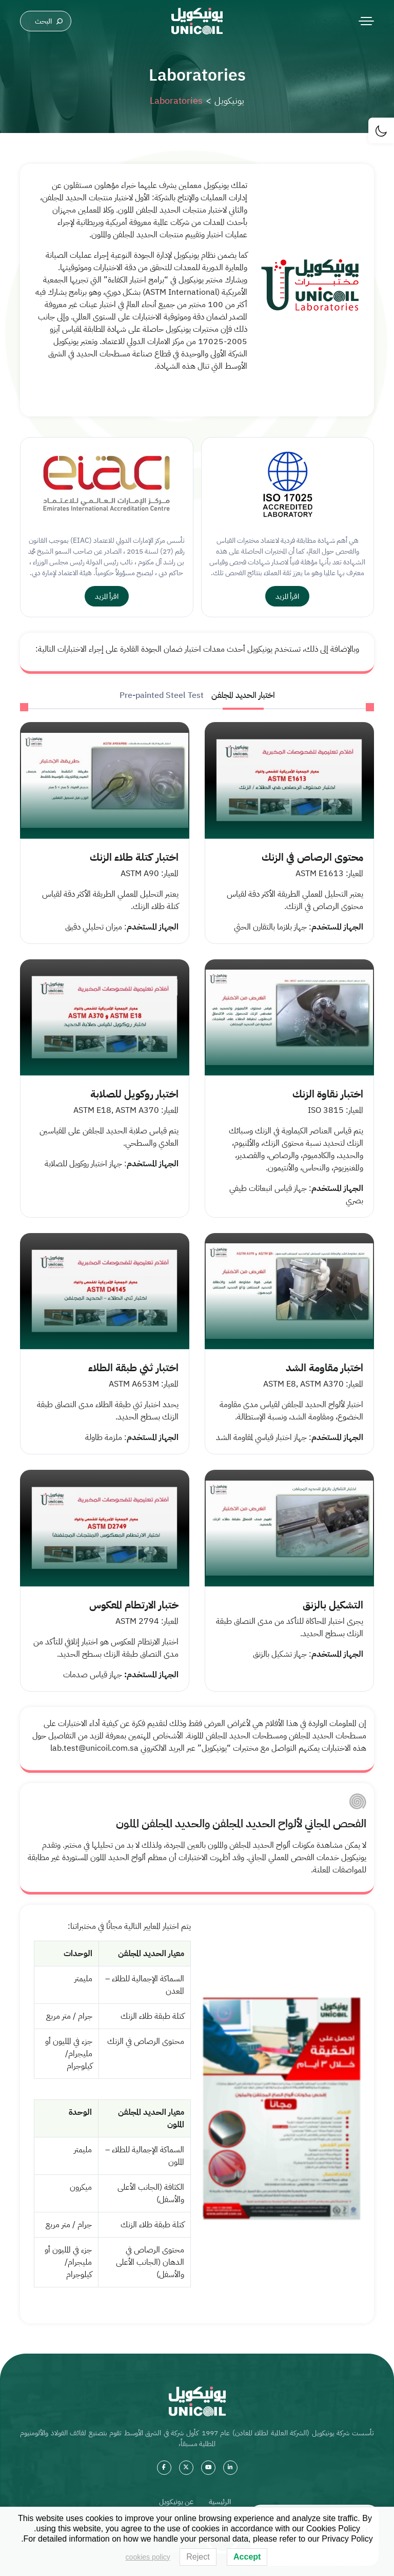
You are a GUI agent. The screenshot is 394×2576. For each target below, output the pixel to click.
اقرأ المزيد (287, 596)
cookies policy (148, 2557)
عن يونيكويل (176, 2501)
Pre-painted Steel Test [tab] (162, 695)
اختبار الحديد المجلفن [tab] (243, 695)
